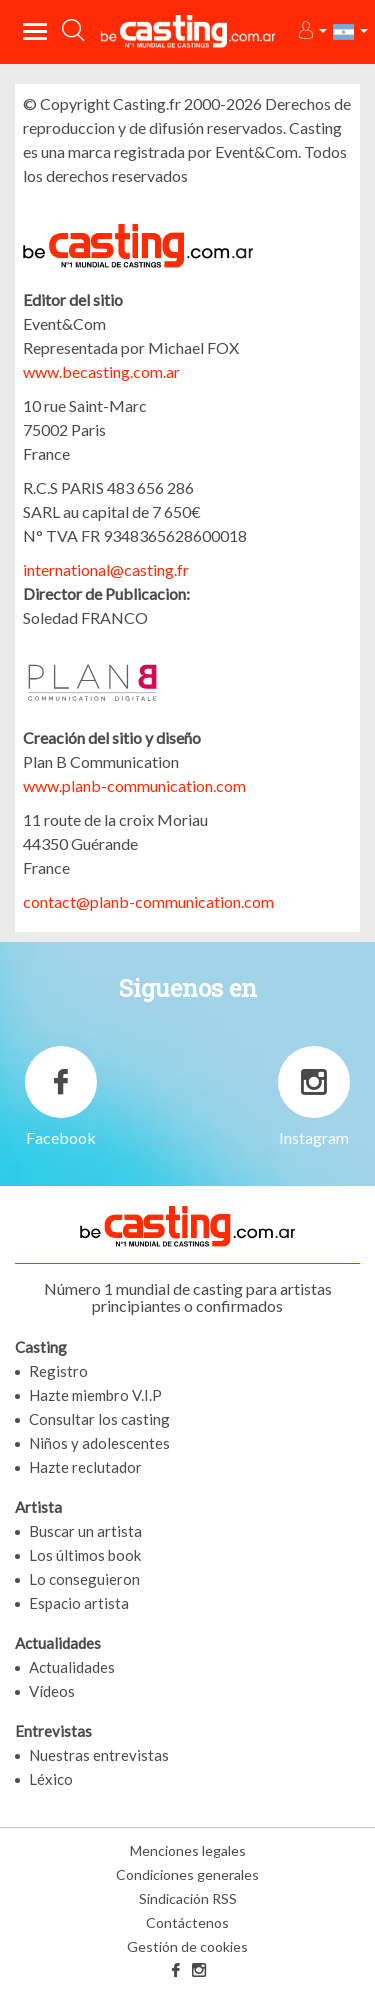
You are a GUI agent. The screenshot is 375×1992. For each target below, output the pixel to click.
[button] (311, 31)
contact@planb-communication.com (148, 901)
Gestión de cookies (187, 1946)
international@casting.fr (106, 569)
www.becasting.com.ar (101, 371)
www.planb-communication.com (134, 785)
